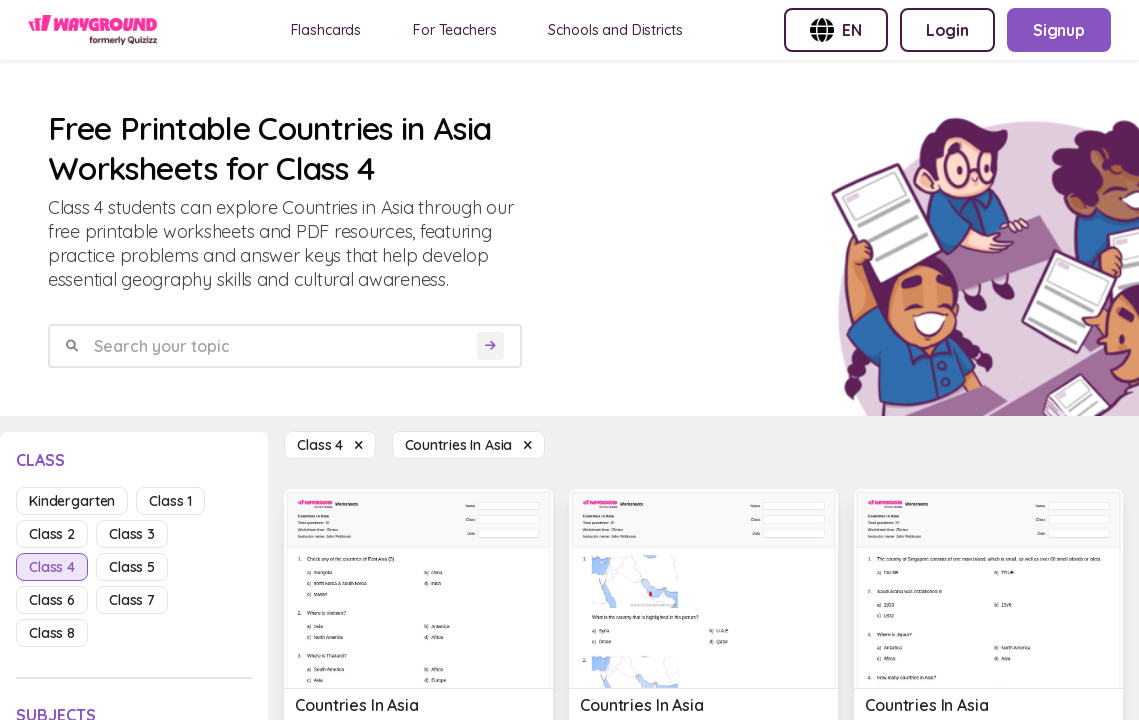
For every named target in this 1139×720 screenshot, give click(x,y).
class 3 (132, 534)
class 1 (170, 501)
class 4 (52, 567)
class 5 (132, 567)
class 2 (52, 534)
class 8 (52, 633)
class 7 (132, 600)
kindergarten (72, 501)
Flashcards (326, 30)
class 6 (52, 600)
